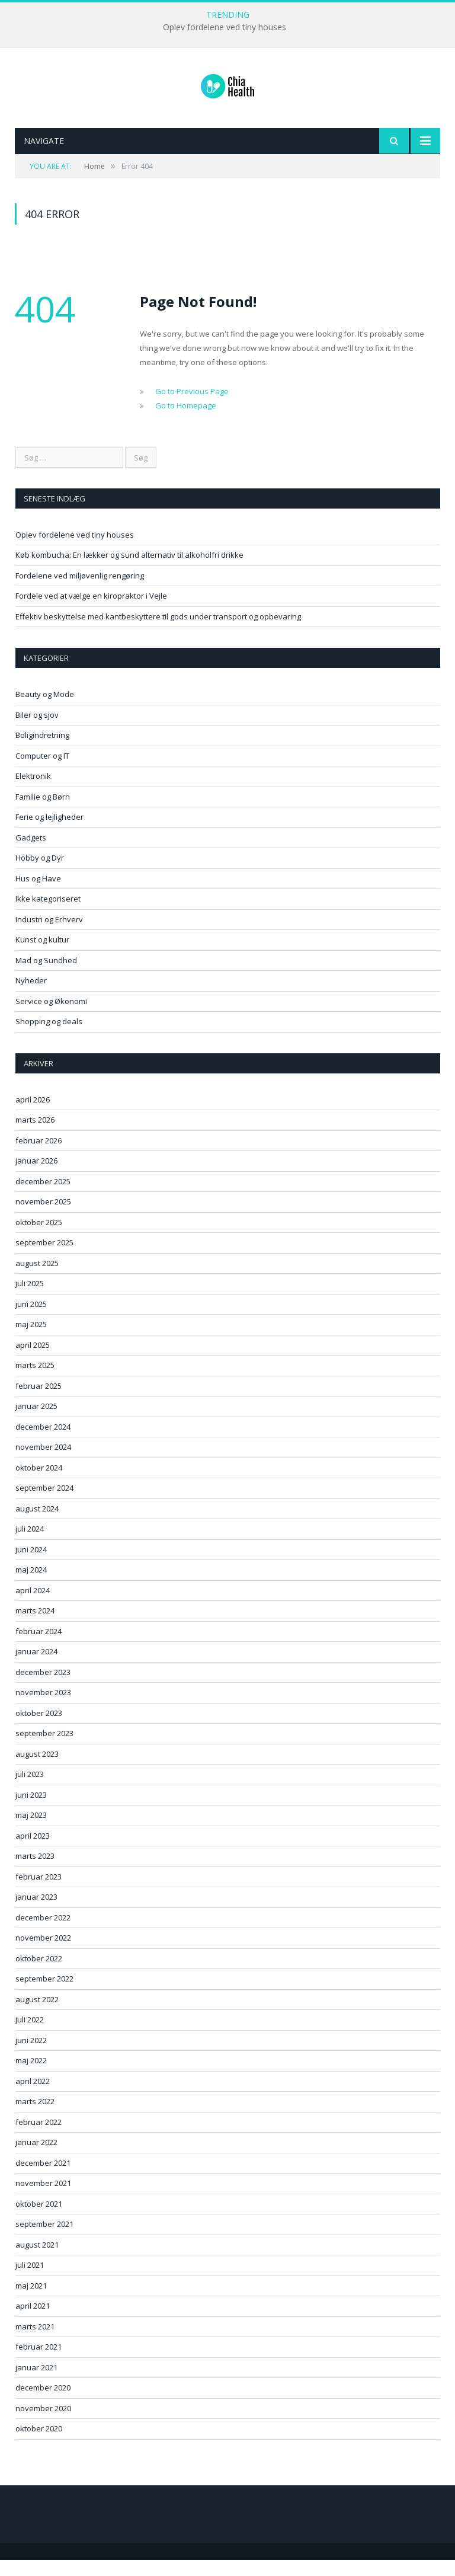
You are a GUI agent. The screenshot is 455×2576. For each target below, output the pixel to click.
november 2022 (43, 1953)
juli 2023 (29, 1790)
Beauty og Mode (44, 710)
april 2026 (32, 1115)
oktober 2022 (38, 1974)
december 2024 (43, 1442)
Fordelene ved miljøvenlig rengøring (79, 591)
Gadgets (30, 853)
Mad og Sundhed (46, 976)
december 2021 (43, 2179)
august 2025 (37, 1279)
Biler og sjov (37, 731)
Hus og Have (38, 894)
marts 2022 (35, 2117)
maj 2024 (31, 1585)
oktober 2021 (38, 2219)
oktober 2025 (38, 1238)
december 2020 (43, 2403)
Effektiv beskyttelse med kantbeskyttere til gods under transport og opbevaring (158, 632)
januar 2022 (36, 2158)
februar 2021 (38, 2362)
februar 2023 (38, 1892)
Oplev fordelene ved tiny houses (224, 27)
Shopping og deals (48, 1037)
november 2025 (43, 1217)
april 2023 (32, 1851)
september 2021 (44, 2240)
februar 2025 (38, 1401)
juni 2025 (31, 1320)
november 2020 (43, 2424)
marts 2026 (35, 1135)
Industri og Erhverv (49, 935)
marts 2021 (35, 2342)
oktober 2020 (38, 2444)
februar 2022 (38, 2138)
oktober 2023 (38, 1729)
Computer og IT (42, 771)
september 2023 (44, 1749)
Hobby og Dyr (39, 873)
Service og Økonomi (51, 1017)
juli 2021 (29, 2280)
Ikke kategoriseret (48, 914)
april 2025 (32, 1361)
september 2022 (44, 1994)
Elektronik (33, 792)
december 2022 (43, 1933)
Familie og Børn (42, 812)
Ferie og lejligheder (49, 832)
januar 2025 (36, 1422)
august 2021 (37, 2260)
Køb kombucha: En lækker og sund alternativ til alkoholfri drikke (129, 570)
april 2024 (32, 1606)
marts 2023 (35, 1872)
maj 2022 (31, 2076)
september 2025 (44, 1258)
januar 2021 (36, 2383)
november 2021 (43, 2199)
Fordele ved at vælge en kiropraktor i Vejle (91, 611)
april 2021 (32, 2321)
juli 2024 (29, 1544)
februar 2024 (38, 1647)
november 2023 (43, 1708)
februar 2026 (38, 1156)
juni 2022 (31, 2056)
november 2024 (43, 1463)
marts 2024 (35, 1626)
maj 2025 (31, 1340)
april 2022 (32, 2097)
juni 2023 (31, 1810)
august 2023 (37, 1770)
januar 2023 (36, 1912)
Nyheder (31, 996)
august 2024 (37, 1524)
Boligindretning (42, 751)
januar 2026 (36, 1176)
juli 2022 (29, 2035)
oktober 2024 (38, 1483)
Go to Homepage (185, 421)
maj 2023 (31, 1831)
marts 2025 (35, 1381)
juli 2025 (29, 1299)
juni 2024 (31, 1565)
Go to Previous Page (192, 407)
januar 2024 (36, 1667)
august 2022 (37, 2015)
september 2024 (44, 1503)
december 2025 (43, 1197)
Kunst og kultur (42, 955)
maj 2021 (31, 2301)
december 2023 (43, 1688)
